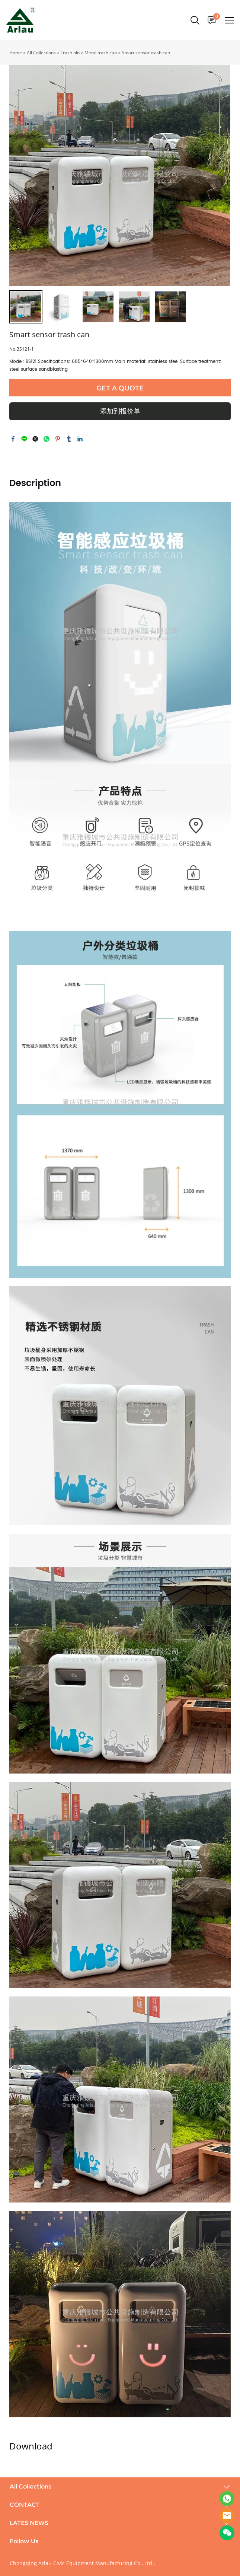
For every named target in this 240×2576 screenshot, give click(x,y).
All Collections (41, 53)
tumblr (69, 439)
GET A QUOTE (120, 388)
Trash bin (70, 53)
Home (15, 53)
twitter (35, 439)
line (24, 439)
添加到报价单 (120, 411)
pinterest (57, 439)
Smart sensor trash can (146, 53)
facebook (13, 439)
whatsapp (46, 439)
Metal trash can (100, 53)
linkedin (80, 439)
